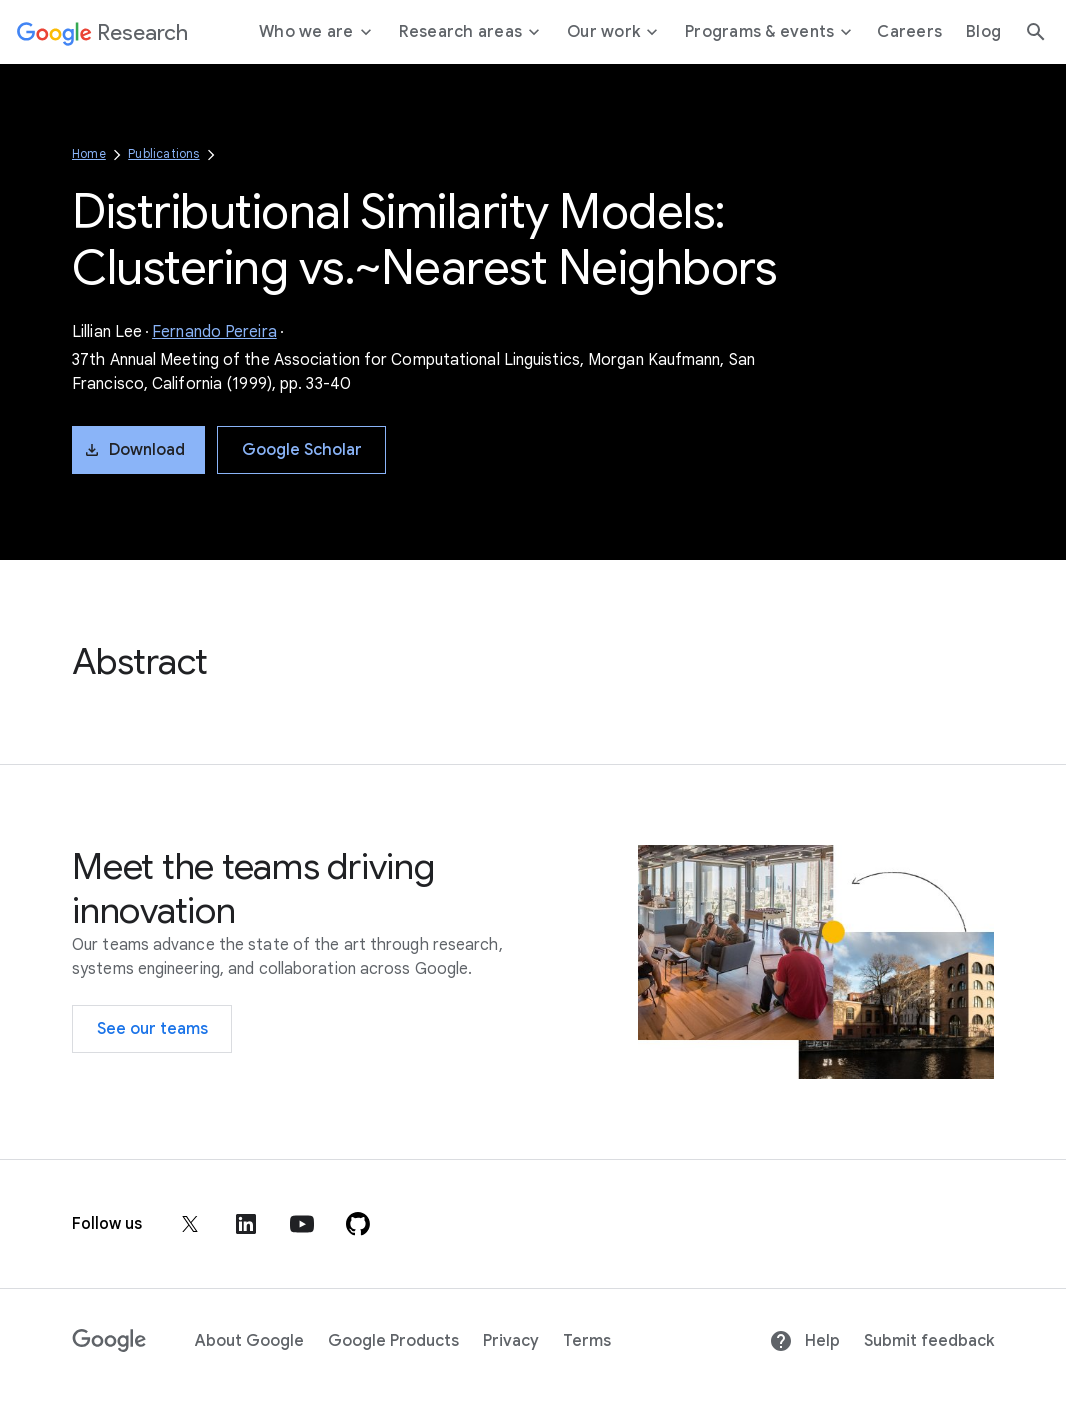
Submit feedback (929, 1341)
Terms (587, 1341)
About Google (249, 1341)
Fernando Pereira (214, 332)
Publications (163, 153)
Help (804, 1341)
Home (89, 153)
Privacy (511, 1341)
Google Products (393, 1341)
